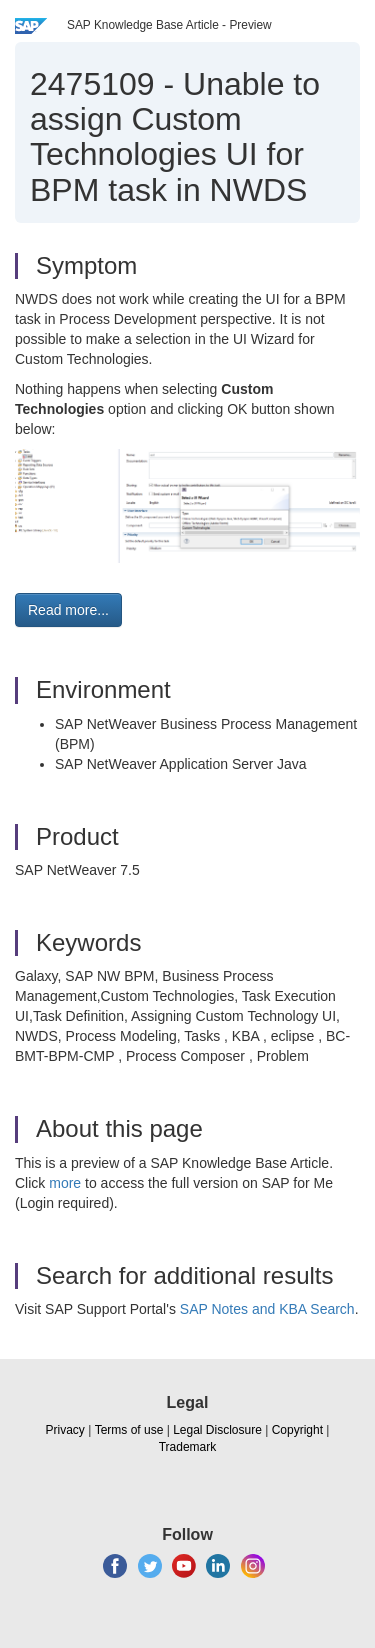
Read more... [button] (68, 610)
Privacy (65, 1430)
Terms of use (129, 1430)
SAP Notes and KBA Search (267, 1309)
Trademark (188, 1447)
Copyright (297, 1430)
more (65, 1183)
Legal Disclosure (217, 1430)
